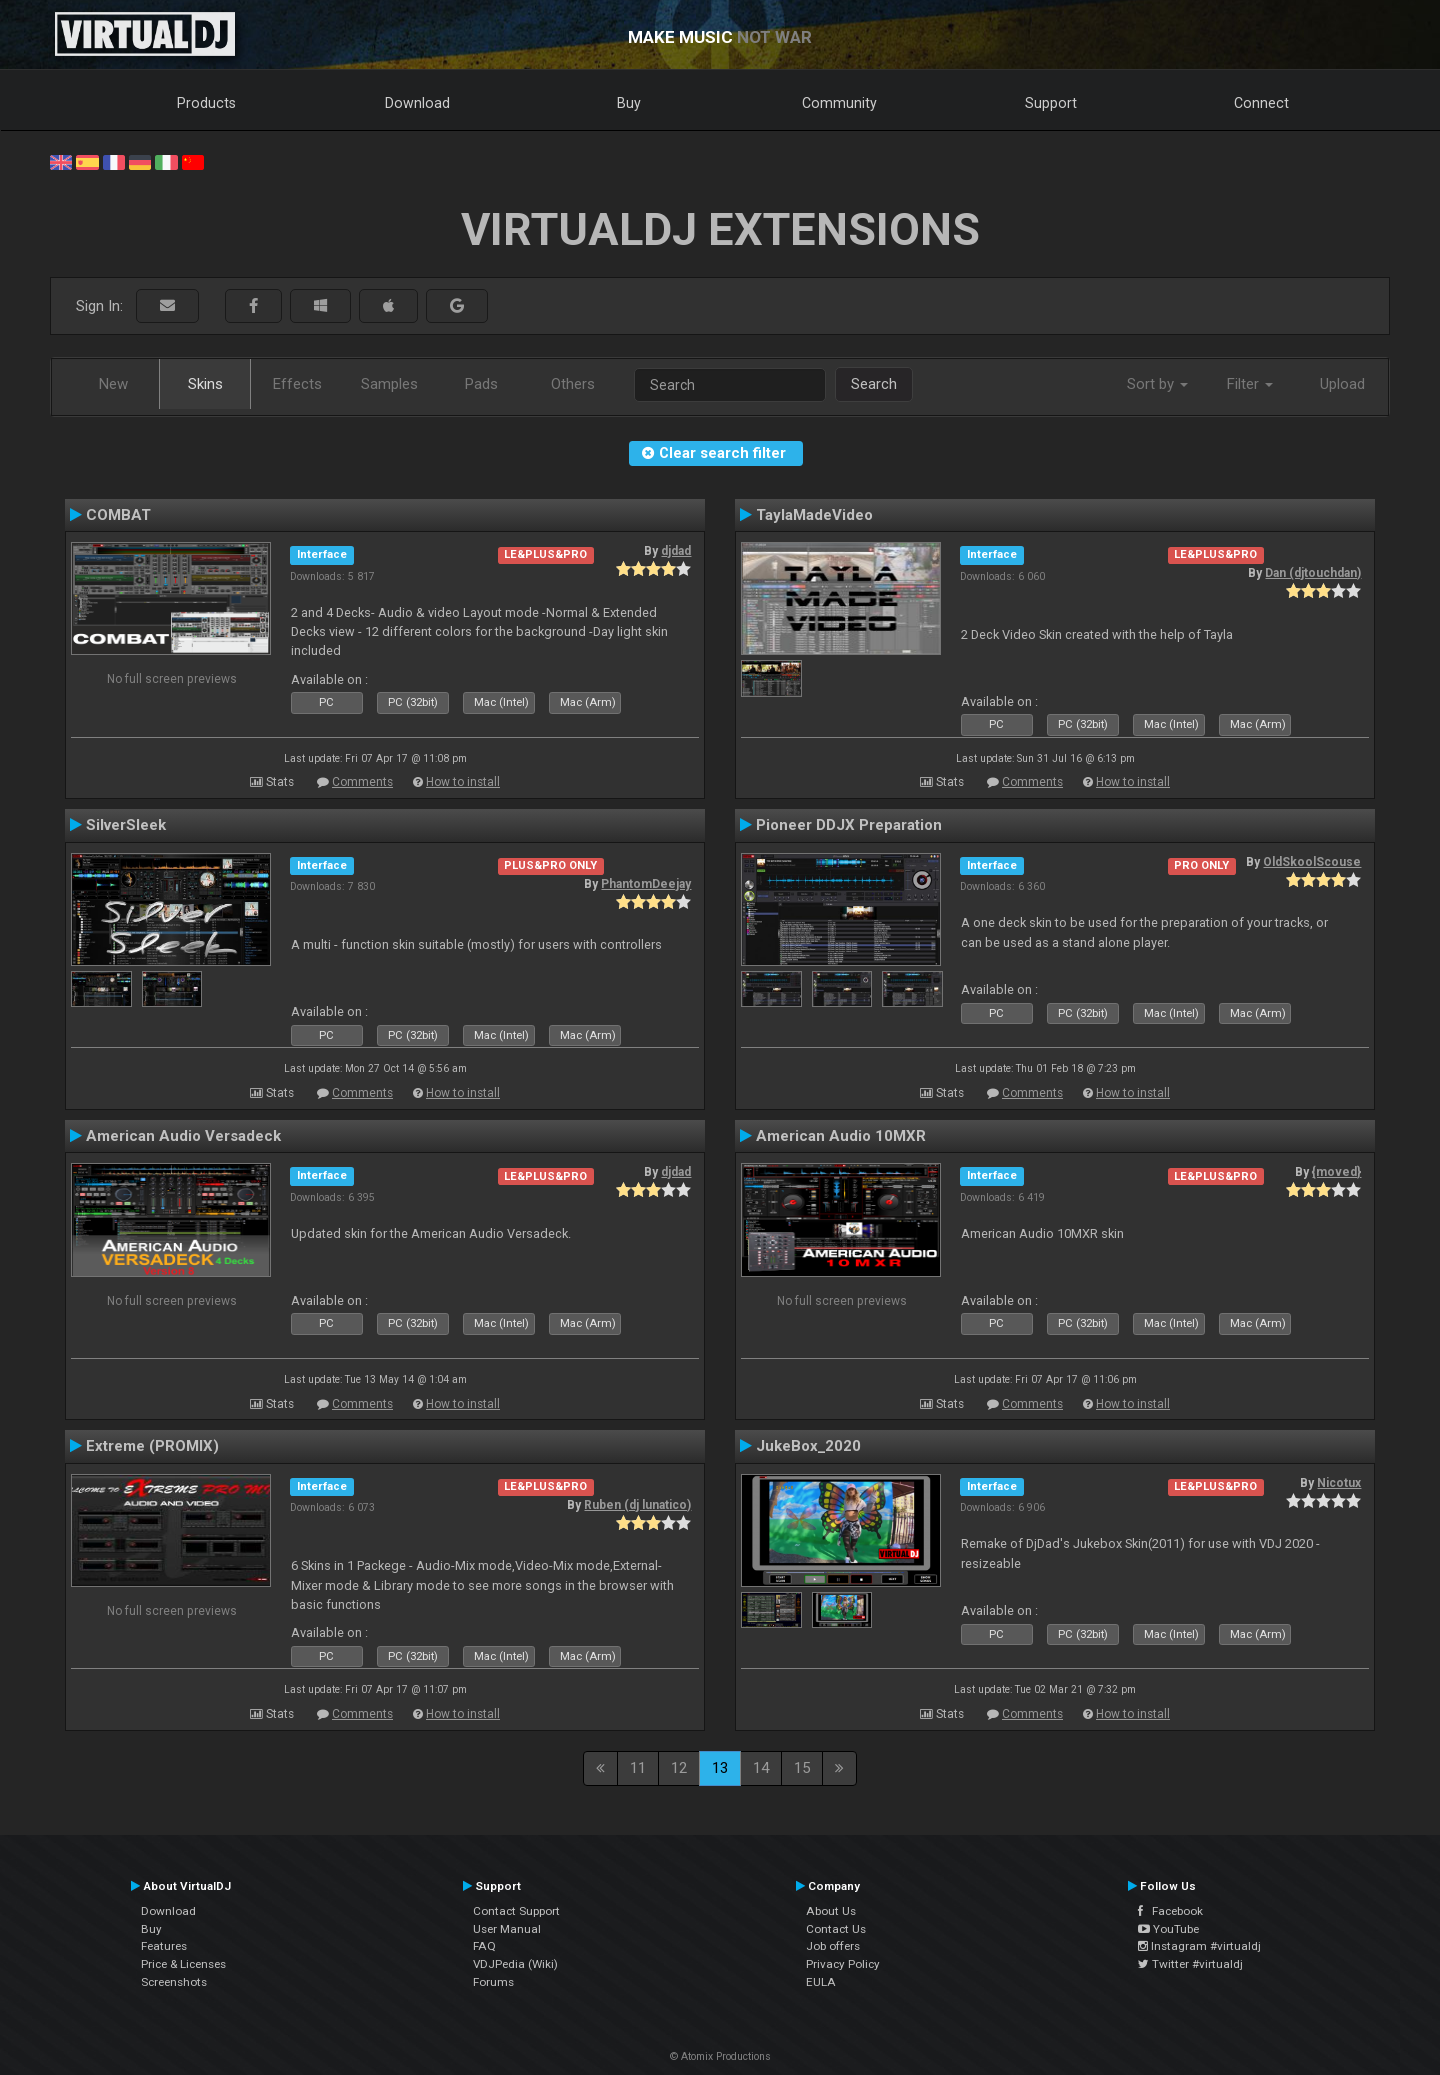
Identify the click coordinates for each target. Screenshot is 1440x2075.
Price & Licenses (183, 1964)
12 (679, 1768)
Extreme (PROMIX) (152, 1446)
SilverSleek (126, 825)
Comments (362, 782)
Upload (1342, 384)
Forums (493, 1982)
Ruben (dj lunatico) (637, 1505)
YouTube (1168, 1929)
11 (638, 1768)
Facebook (1170, 1911)
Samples (389, 384)
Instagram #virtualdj (1199, 1946)
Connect (1261, 103)
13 (720, 1768)
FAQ (484, 1946)
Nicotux (1339, 1483)
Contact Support (516, 1911)
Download (417, 103)
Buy (629, 103)
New (113, 384)
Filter (1250, 384)
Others (573, 384)
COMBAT (118, 515)
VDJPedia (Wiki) (515, 1964)
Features (164, 1946)
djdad (676, 551)
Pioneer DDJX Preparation (849, 825)
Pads (481, 384)
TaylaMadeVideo (814, 515)
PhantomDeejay (646, 884)
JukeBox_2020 (808, 1446)
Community (839, 103)
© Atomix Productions (720, 2056)
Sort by (1157, 384)
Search (874, 384)
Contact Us (836, 1929)
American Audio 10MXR (841, 1136)
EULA (821, 1982)
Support (1051, 103)
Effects (297, 384)
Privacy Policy (843, 1964)
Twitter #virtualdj (1190, 1964)
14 (761, 1768)
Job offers (833, 1946)
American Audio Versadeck (183, 1136)
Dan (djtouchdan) (1313, 573)
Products (206, 103)
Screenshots (174, 1982)
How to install (463, 782)
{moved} (1336, 1172)
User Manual (507, 1929)
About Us (831, 1911)
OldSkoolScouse (1312, 862)
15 (802, 1768)
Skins (205, 384)
